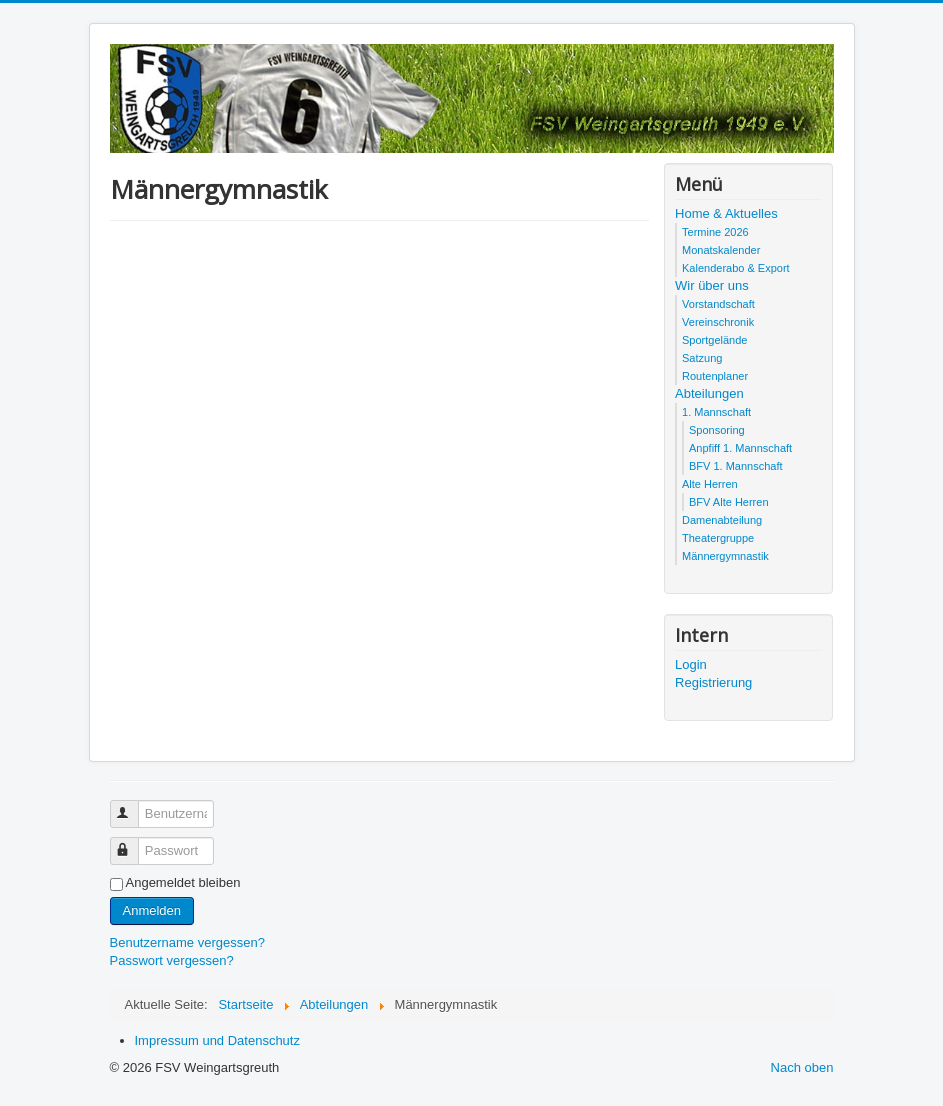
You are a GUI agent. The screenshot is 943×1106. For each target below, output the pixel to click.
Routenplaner (715, 376)
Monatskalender (721, 250)
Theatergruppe (718, 538)
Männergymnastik (725, 556)
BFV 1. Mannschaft (736, 466)
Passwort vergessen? (172, 960)
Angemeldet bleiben (183, 882)
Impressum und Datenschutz (217, 1040)
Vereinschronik (718, 322)
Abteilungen (709, 393)
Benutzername (133, 805)
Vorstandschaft (718, 304)
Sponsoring (717, 430)
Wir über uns (712, 285)
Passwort (133, 842)
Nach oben (802, 1067)
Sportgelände (714, 340)
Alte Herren (710, 484)
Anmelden (152, 910)
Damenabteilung (722, 520)
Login (691, 664)
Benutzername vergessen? (187, 942)
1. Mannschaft (716, 412)
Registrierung (713, 682)
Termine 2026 (715, 232)
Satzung (702, 358)
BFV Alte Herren (728, 502)
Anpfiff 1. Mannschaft (740, 448)
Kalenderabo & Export (736, 268)
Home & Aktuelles (726, 213)
